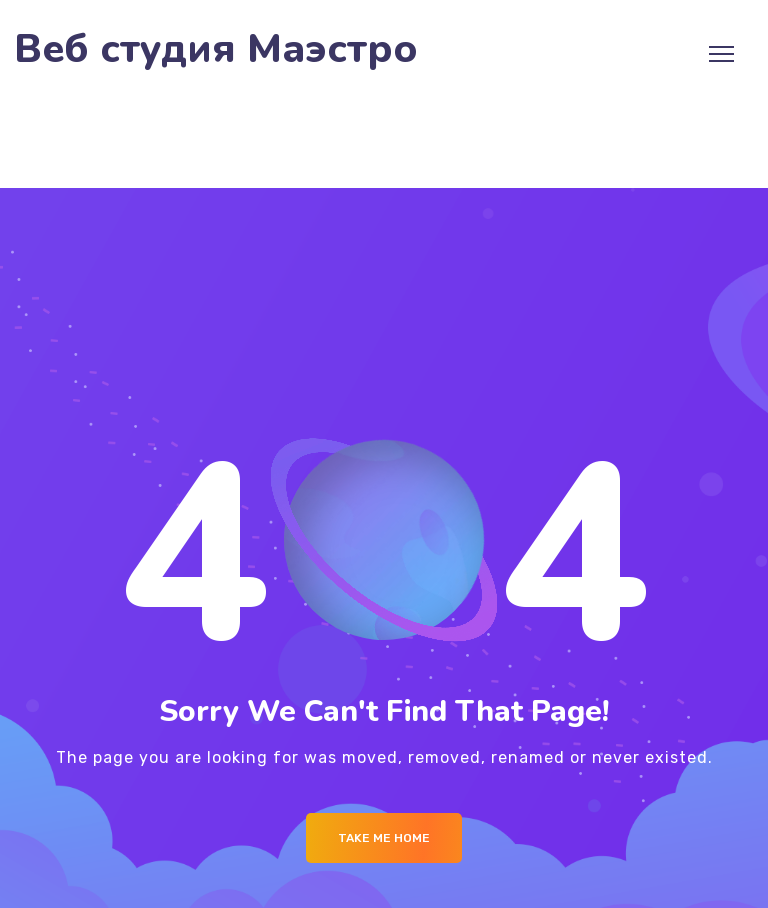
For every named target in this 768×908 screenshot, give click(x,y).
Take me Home (384, 838)
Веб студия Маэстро (216, 49)
